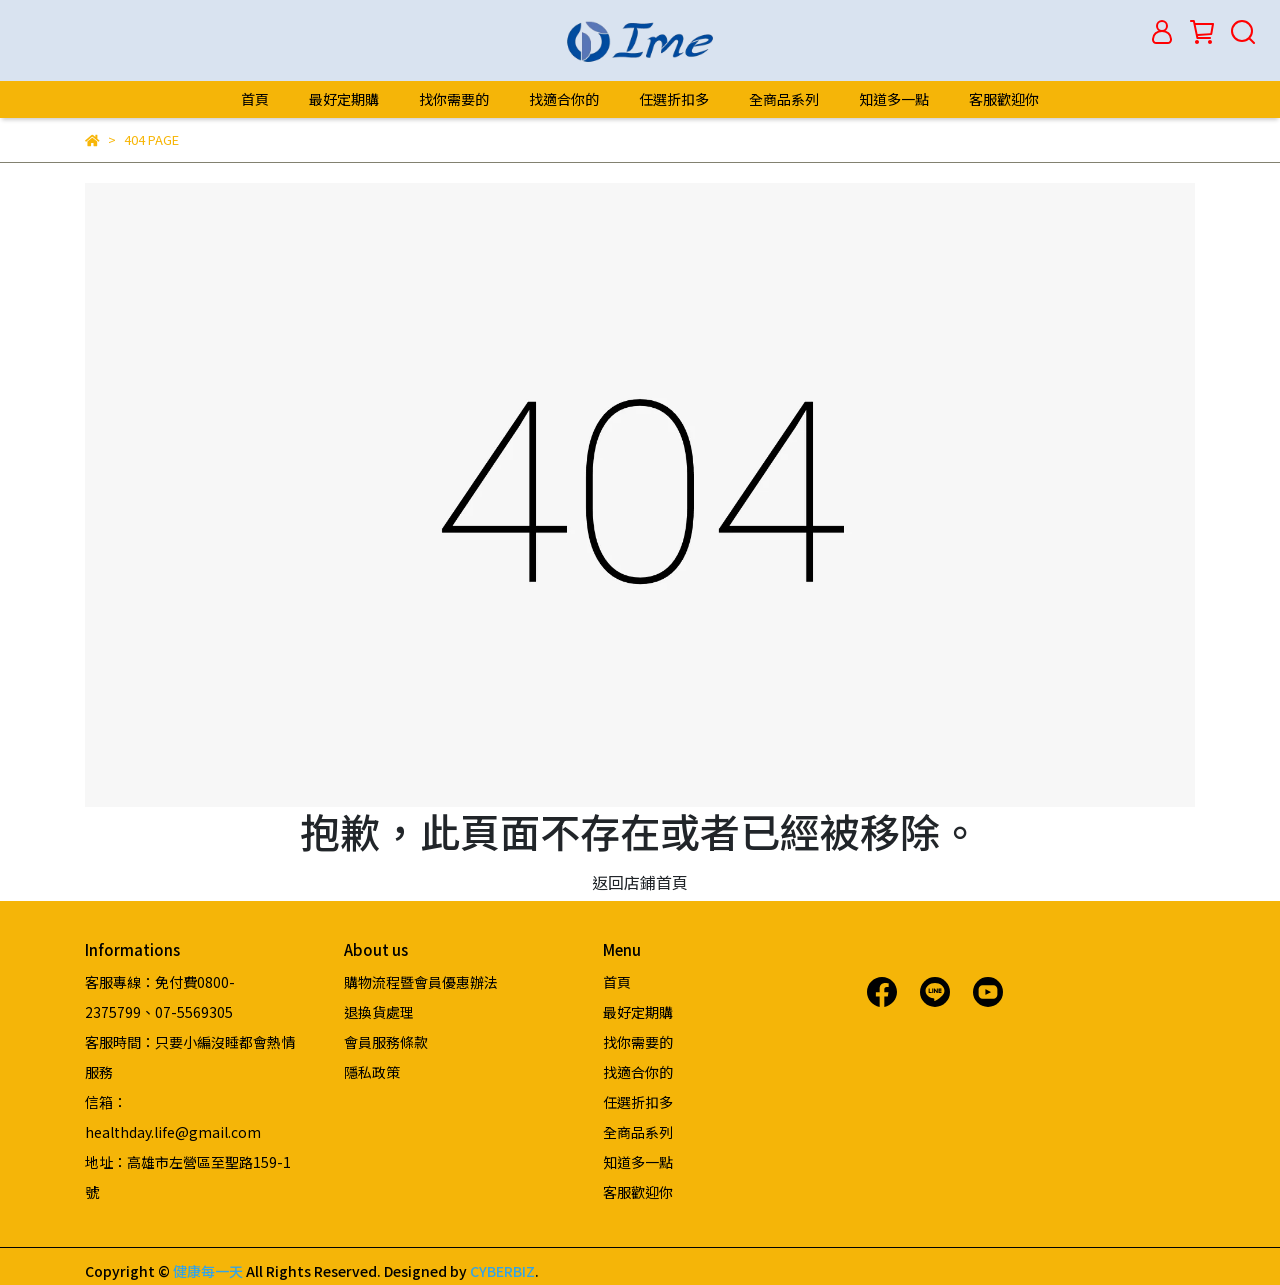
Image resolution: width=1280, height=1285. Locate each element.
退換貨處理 (379, 1012)
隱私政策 (372, 1072)
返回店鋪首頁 (640, 882)
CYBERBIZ (502, 1271)
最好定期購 (344, 99)
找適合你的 (564, 99)
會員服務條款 (386, 1042)
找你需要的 (454, 99)
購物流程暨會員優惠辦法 (421, 982)
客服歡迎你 (1004, 99)
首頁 (255, 99)
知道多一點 (894, 99)
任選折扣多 (674, 99)
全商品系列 (784, 99)
